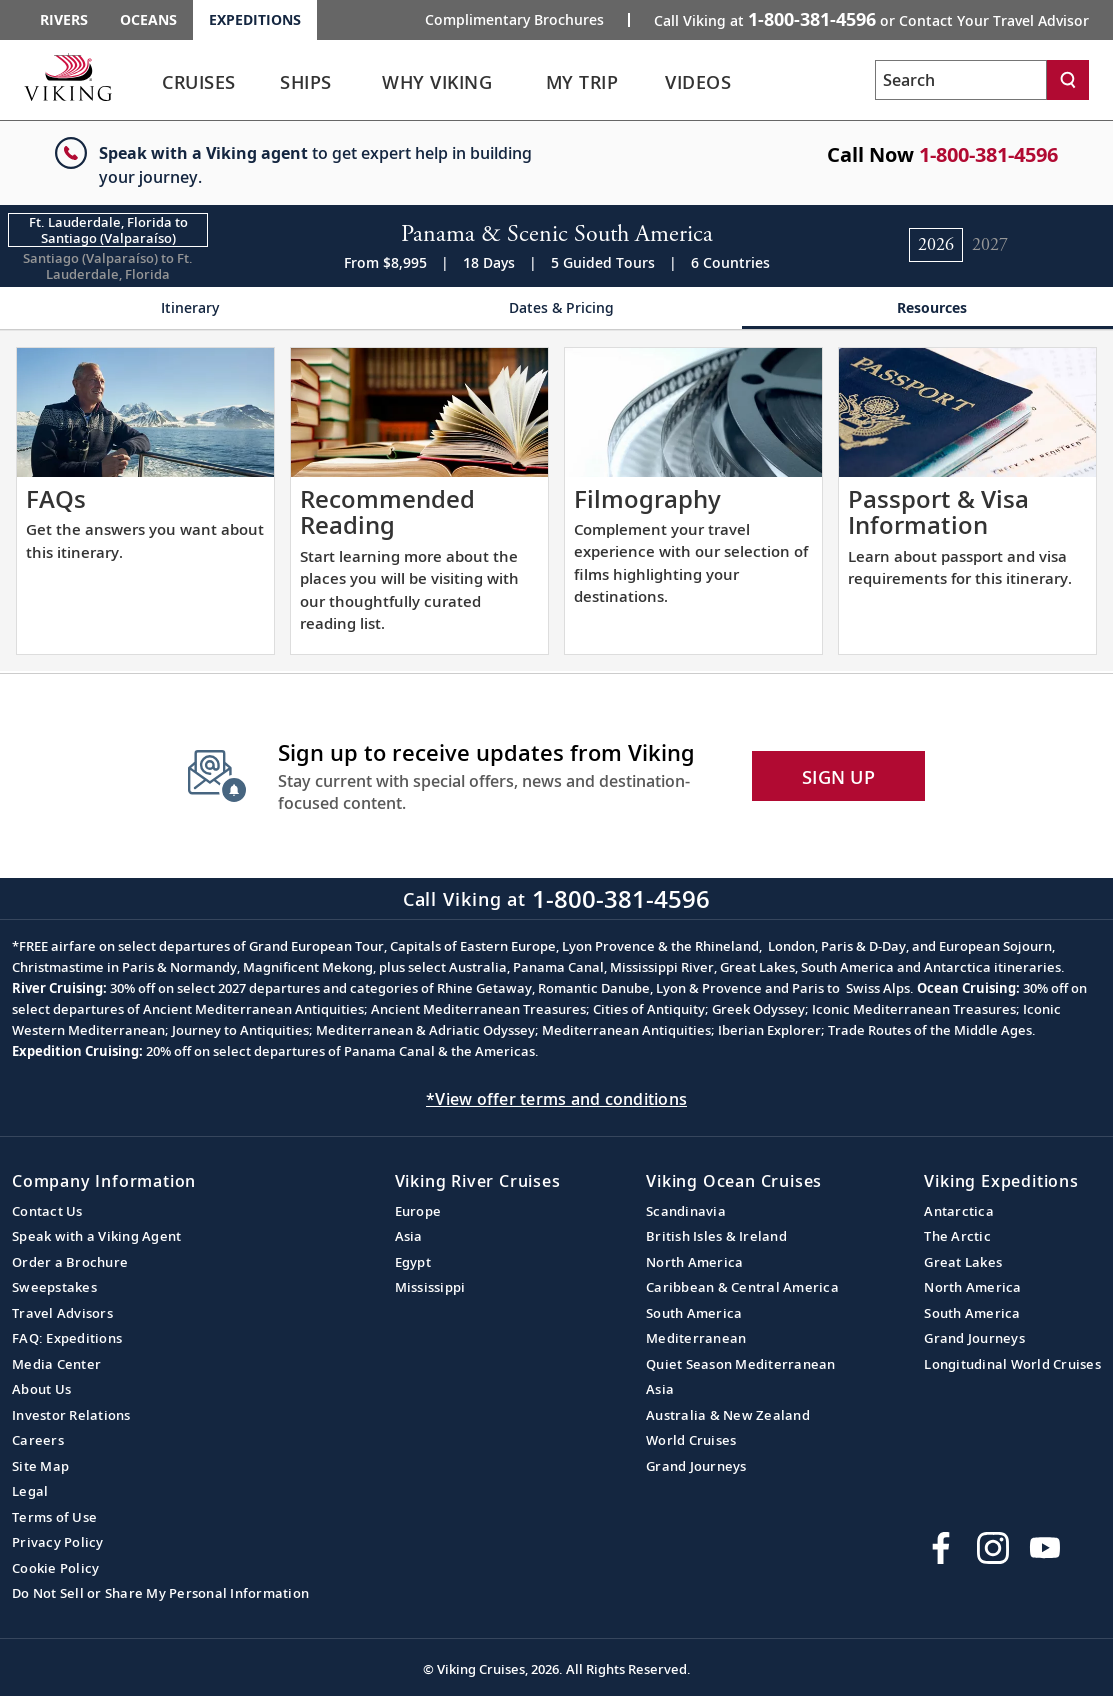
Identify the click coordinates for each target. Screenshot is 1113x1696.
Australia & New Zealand (728, 1415)
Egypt (413, 1262)
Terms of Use (54, 1517)
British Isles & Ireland (716, 1236)
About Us (41, 1389)
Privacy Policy (58, 1542)
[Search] (1068, 80)
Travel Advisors (62, 1313)
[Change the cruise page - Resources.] (927, 308)
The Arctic (957, 1236)
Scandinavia (686, 1211)
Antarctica (959, 1211)
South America (694, 1313)
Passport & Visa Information (938, 511)
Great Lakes (963, 1262)
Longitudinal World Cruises (1012, 1364)
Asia (409, 1236)
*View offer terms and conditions (556, 1099)
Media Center (56, 1364)
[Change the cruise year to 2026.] (936, 245)
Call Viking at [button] (871, 19)
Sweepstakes (54, 1287)
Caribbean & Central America (742, 1287)
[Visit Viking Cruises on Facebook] (941, 1548)
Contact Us (47, 1211)
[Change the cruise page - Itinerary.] (185, 308)
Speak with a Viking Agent (96, 1236)
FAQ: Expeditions (67, 1338)
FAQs (56, 498)
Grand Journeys (696, 1466)
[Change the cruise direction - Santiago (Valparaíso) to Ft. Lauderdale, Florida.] (108, 266)
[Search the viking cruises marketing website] (961, 80)
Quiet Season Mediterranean (741, 1364)
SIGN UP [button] (838, 777)
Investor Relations (71, 1415)
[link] (199, 87)
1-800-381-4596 (988, 154)
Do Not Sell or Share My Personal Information (160, 1593)
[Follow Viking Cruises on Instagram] (993, 1548)
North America (694, 1262)
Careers (38, 1440)
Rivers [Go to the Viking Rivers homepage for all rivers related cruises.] (64, 19)
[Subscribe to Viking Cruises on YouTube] (1045, 1548)
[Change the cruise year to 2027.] (990, 245)
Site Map (40, 1466)
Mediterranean (696, 1338)
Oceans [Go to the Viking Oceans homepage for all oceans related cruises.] (148, 19)
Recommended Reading (387, 511)
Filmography (647, 498)
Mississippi (430, 1287)
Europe (418, 1211)
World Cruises (691, 1440)
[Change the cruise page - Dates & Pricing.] (556, 308)
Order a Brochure (70, 1262)
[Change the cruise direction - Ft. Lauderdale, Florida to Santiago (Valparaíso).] (108, 230)
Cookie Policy (55, 1568)
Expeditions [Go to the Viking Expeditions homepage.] (255, 19)
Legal (30, 1491)
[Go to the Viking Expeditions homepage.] (68, 77)
